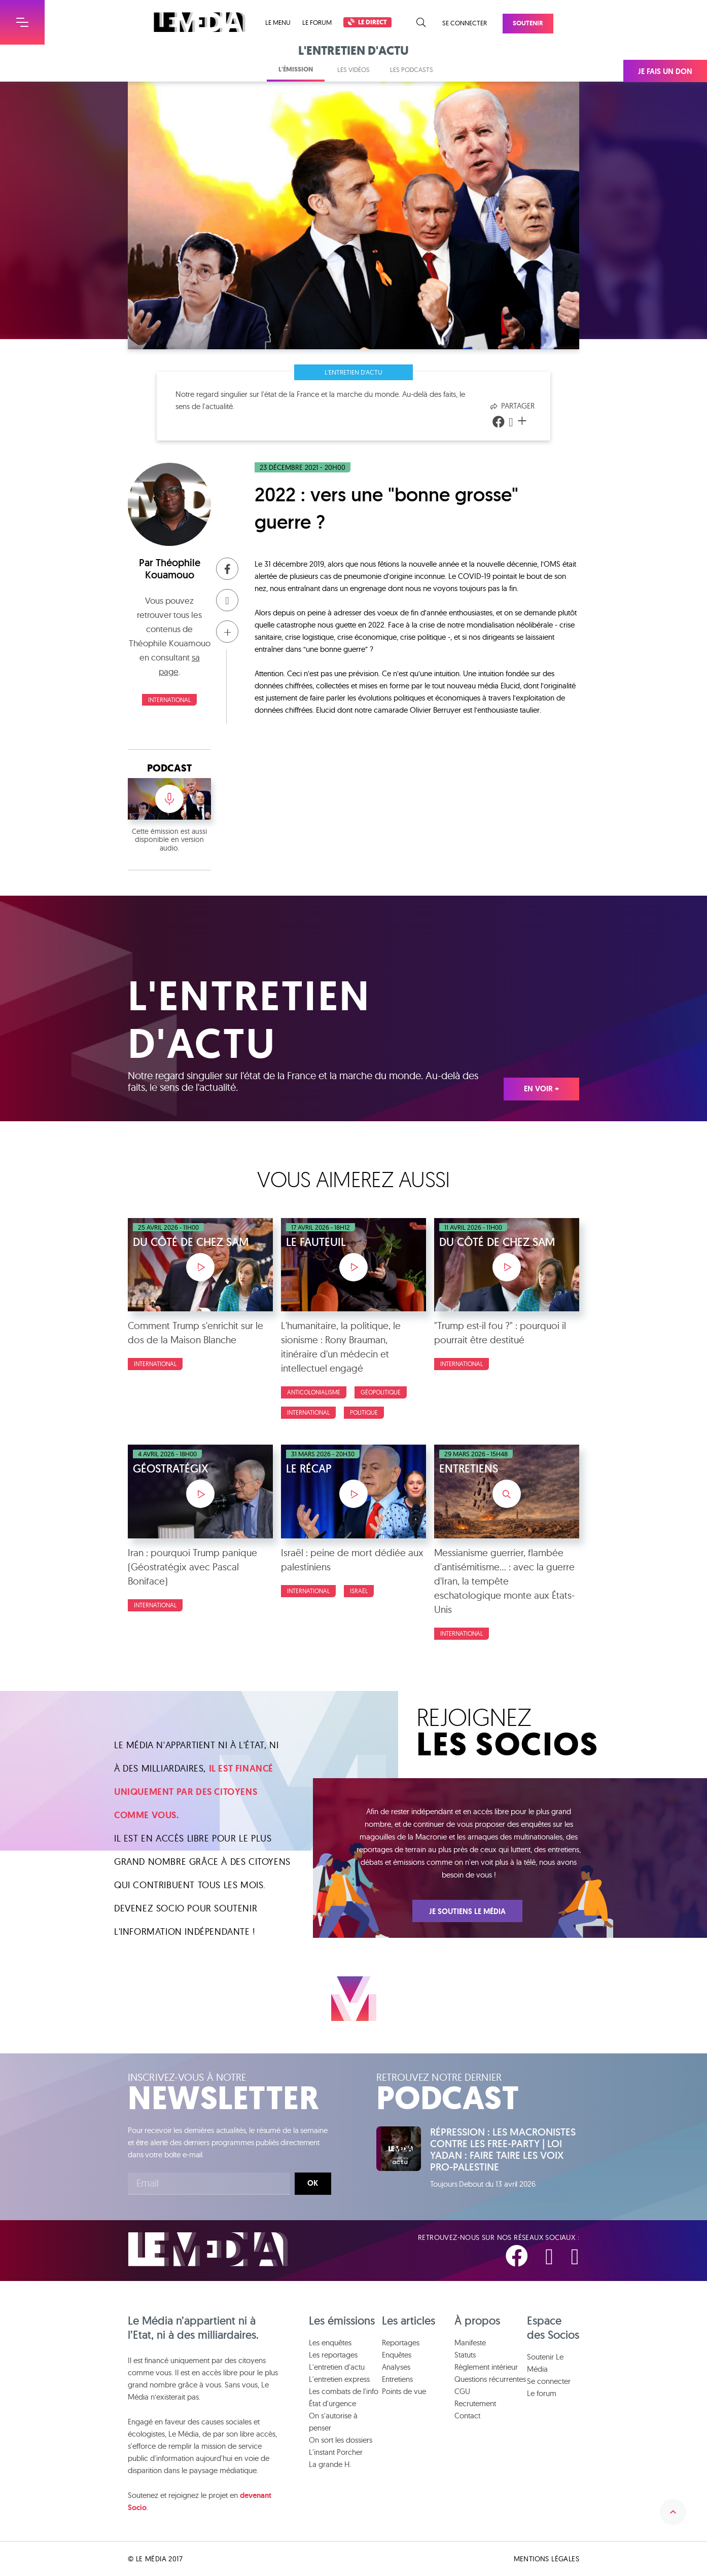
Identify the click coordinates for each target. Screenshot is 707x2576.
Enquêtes (396, 2355)
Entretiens (397, 2379)
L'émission (295, 69)
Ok (312, 2183)
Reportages (400, 2342)
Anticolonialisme (313, 1392)
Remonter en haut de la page (673, 2512)
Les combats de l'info (343, 2391)
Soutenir (528, 23)
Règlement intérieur (486, 2367)
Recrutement (475, 2403)
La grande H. (330, 2464)
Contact (467, 2415)
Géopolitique (381, 1392)
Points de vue (404, 2391)
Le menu (278, 22)
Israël (359, 1591)
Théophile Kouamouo (172, 568)
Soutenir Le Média (545, 2363)
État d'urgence (332, 2403)
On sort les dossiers (340, 2440)
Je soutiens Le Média (467, 1911)
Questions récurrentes (490, 2379)
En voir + (541, 1089)
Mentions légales (546, 2559)
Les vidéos (353, 69)
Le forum (317, 22)
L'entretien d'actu (353, 372)
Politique (364, 1412)
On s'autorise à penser (333, 2422)
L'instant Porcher (336, 2452)
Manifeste (470, 2342)
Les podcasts (411, 69)
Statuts (465, 2355)
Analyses (396, 2367)
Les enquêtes (330, 2342)
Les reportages (333, 2355)
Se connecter (464, 23)
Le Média (208, 2249)
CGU (462, 2391)
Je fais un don (665, 71)
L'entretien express (339, 2379)
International (169, 700)
